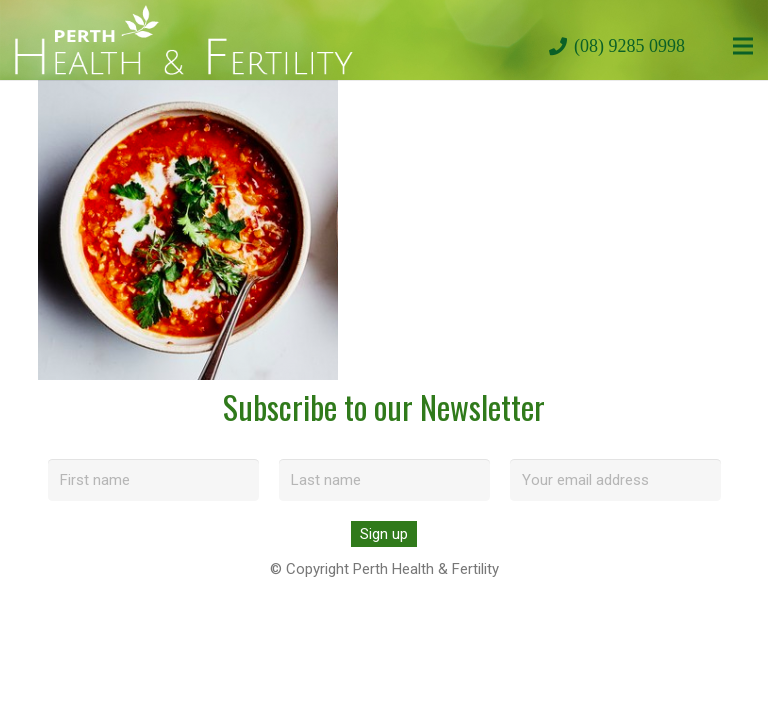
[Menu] (743, 46)
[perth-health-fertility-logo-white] (184, 40)
